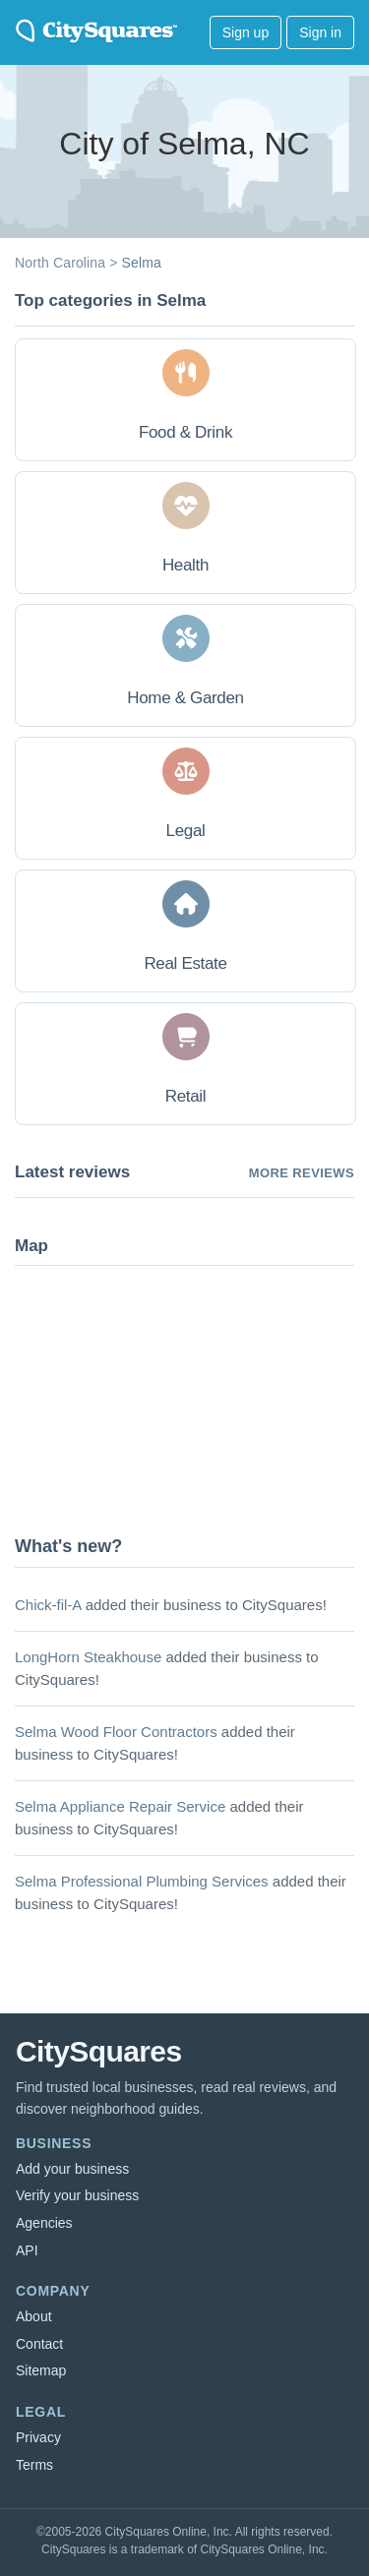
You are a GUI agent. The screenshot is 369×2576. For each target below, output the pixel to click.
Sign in (320, 32)
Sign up (245, 32)
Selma (141, 262)
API (27, 2250)
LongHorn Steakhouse (88, 1656)
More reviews (301, 1173)
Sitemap (41, 2370)
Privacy (38, 2437)
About (34, 2316)
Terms (34, 2465)
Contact (39, 2344)
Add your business (72, 2169)
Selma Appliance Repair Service (120, 1806)
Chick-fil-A (48, 1604)
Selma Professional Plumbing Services (142, 1881)
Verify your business (77, 2195)
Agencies (44, 2223)
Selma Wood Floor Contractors (116, 1731)
